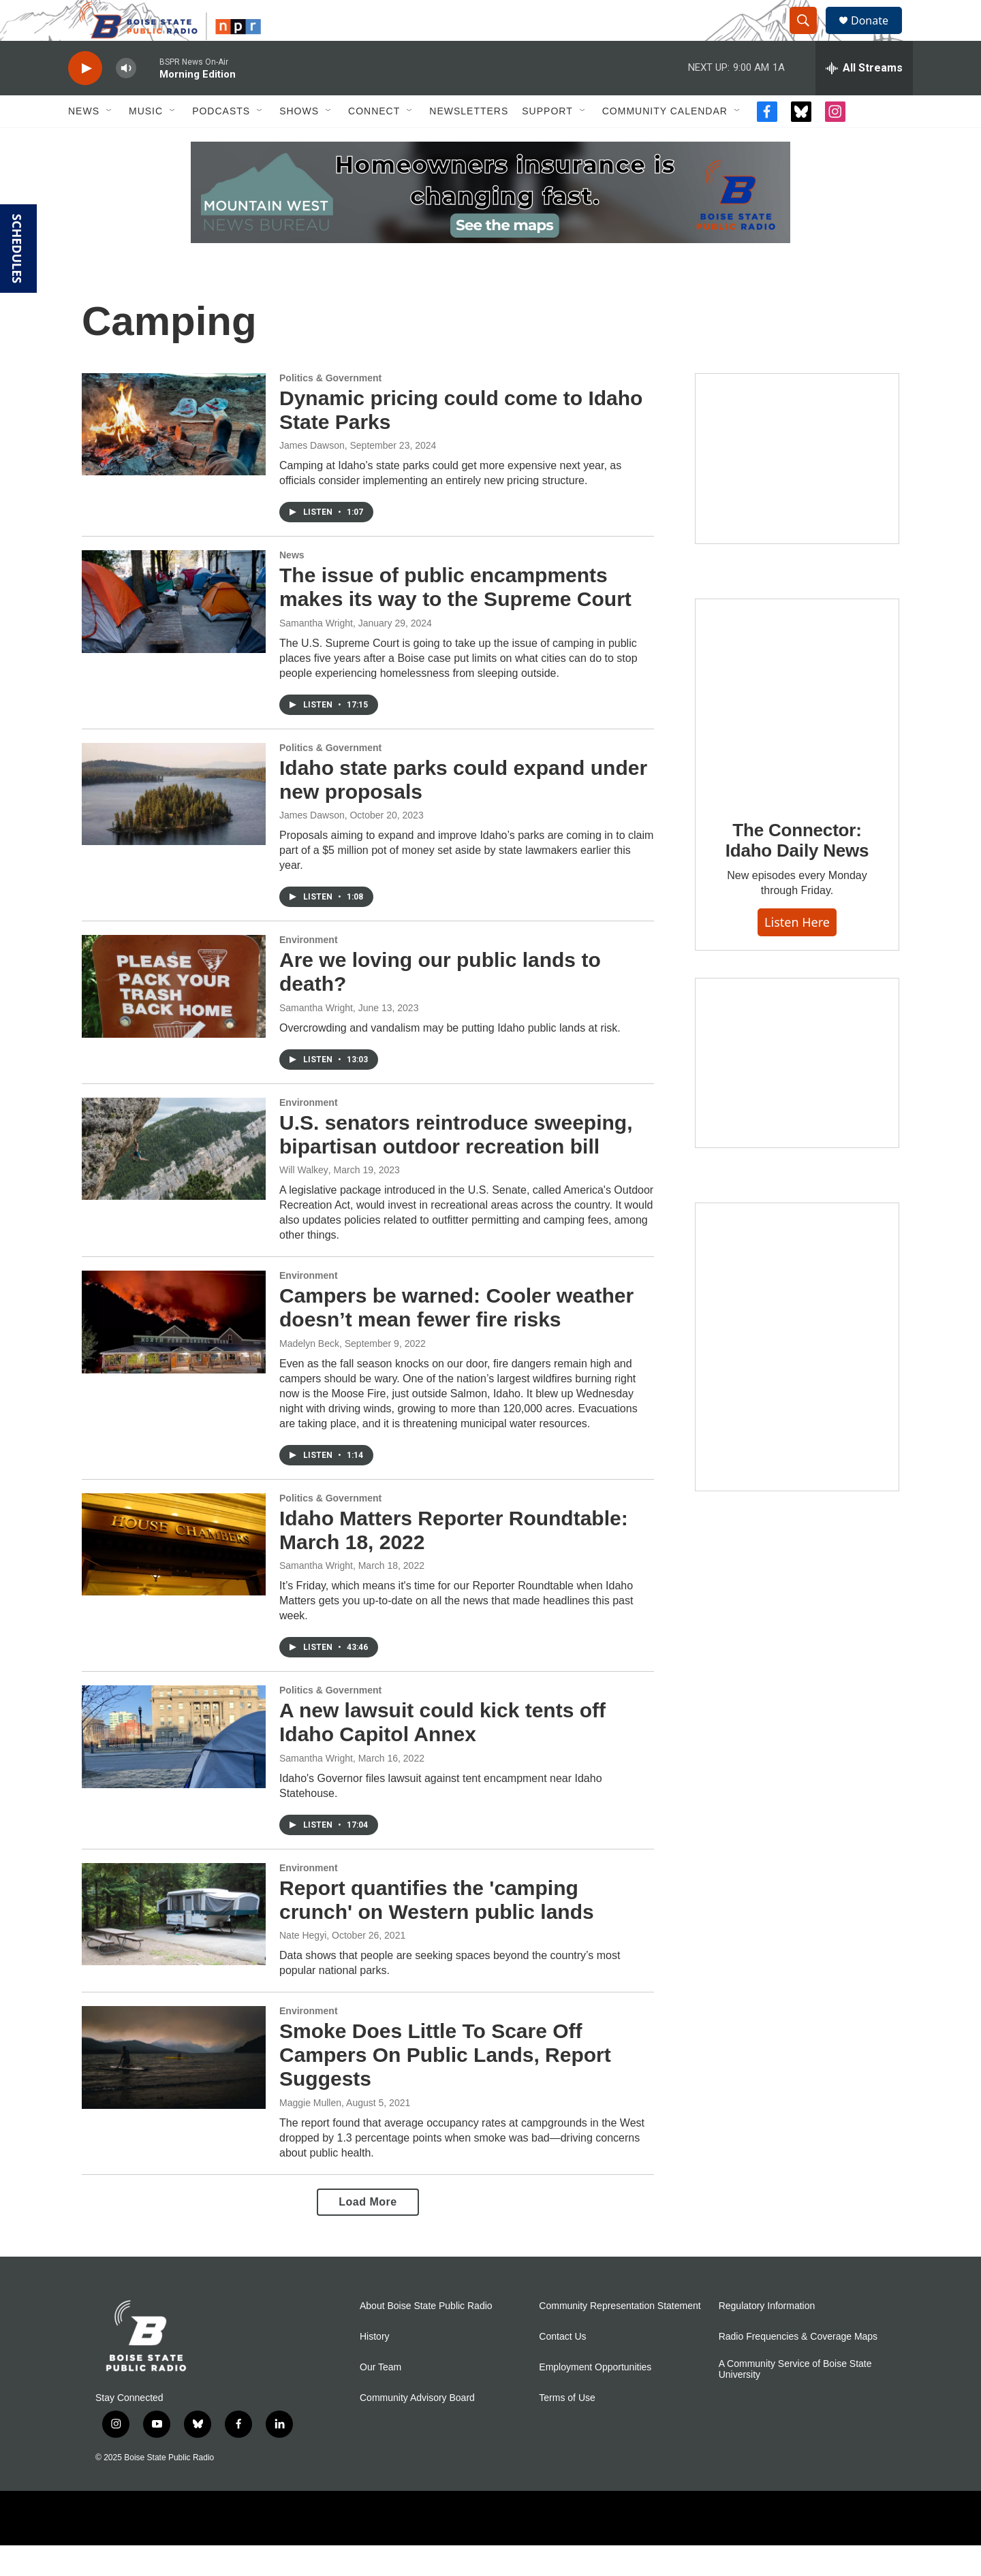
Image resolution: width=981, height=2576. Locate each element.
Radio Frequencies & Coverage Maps (798, 2367)
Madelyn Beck (309, 1374)
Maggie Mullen (310, 2133)
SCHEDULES (17, 248)
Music (146, 141)
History (375, 2367)
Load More (367, 2232)
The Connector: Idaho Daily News (797, 870)
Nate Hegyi (302, 1965)
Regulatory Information (767, 2337)
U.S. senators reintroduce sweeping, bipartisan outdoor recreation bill (455, 1165)
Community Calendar (665, 141)
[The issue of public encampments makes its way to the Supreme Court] (174, 632)
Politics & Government (330, 408)
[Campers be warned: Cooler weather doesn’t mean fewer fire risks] (174, 1352)
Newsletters (468, 141)
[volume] (126, 99)
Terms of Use (567, 2428)
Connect (374, 141)
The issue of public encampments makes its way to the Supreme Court (455, 617)
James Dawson (312, 476)
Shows (299, 141)
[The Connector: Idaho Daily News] (797, 730)
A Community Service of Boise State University (795, 2400)
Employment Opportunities (595, 2398)
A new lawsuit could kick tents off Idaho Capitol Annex (442, 1753)
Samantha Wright (316, 653)
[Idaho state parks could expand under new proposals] (174, 825)
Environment (308, 970)
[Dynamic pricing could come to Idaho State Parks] (174, 455)
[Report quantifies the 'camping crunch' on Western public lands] (174, 1945)
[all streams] (864, 98)
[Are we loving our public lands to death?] (174, 1017)
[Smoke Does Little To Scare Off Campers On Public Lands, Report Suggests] (174, 2088)
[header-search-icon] (809, 36)
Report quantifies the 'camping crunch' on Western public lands (436, 1930)
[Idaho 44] (797, 1093)
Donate (878, 36)
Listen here (797, 952)
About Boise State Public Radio (426, 2337)
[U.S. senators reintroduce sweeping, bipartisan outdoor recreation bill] (174, 1179)
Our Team (380, 2398)
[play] (85, 99)
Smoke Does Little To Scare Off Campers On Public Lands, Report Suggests (445, 2085)
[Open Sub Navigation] (109, 141)
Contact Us (562, 2367)
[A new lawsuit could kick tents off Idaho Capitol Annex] (174, 1767)
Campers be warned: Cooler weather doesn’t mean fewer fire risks (456, 1338)
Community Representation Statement (619, 2337)
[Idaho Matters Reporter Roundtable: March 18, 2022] (174, 1575)
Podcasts (221, 141)
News (83, 141)
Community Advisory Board (417, 2428)
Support (547, 141)
